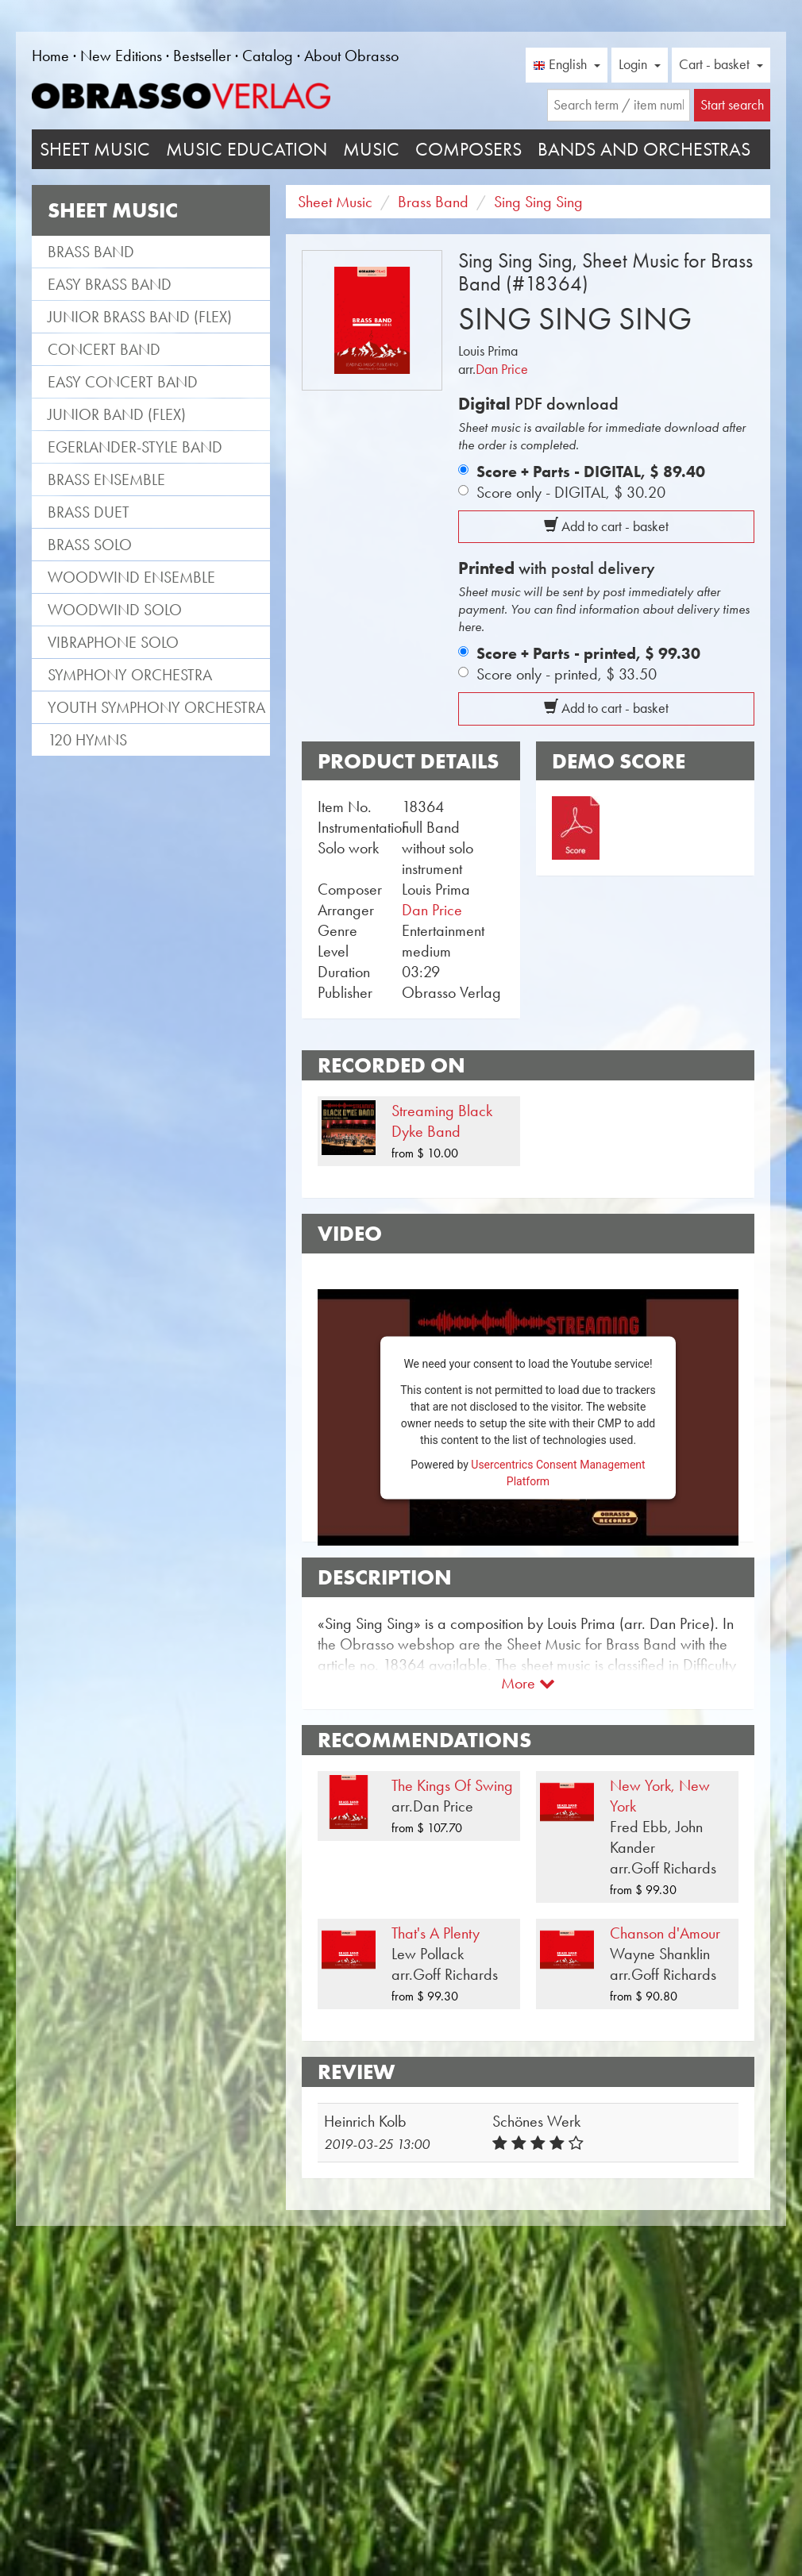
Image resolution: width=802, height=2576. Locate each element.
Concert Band (104, 349)
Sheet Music (95, 149)
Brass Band (91, 251)
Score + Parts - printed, (588, 653)
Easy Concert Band (123, 381)
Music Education (246, 149)
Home (50, 56)
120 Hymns (87, 739)
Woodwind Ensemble (131, 577)
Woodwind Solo (115, 609)
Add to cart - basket (606, 526)
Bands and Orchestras (644, 149)
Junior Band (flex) (117, 414)
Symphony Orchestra (130, 674)
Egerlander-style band (135, 446)
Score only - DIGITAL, (570, 492)
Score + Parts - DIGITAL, (590, 471)
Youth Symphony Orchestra (156, 707)
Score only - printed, (566, 673)
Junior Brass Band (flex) (140, 316)
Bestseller (202, 56)
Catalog (267, 56)
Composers (468, 149)
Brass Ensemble (106, 479)
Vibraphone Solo (113, 642)
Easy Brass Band (110, 284)
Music (371, 149)
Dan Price (502, 369)
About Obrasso (351, 56)
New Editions (121, 56)
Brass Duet (88, 512)
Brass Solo (90, 544)
